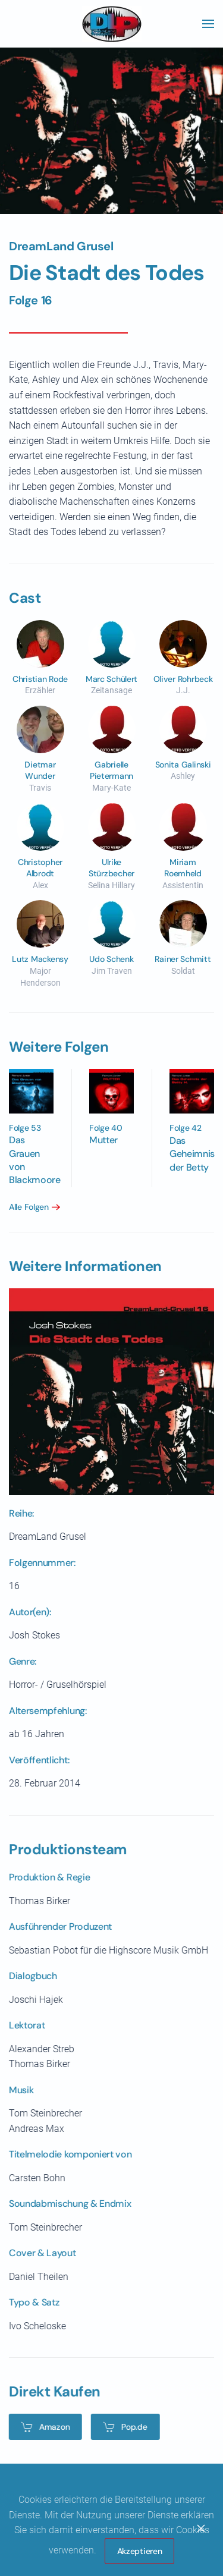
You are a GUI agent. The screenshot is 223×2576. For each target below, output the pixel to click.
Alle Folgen (26, 1206)
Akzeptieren (139, 2551)
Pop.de (122, 2427)
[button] (208, 24)
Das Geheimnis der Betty (189, 1154)
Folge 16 (30, 300)
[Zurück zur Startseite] (112, 24)
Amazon (42, 2427)
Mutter (101, 1140)
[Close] (201, 2528)
